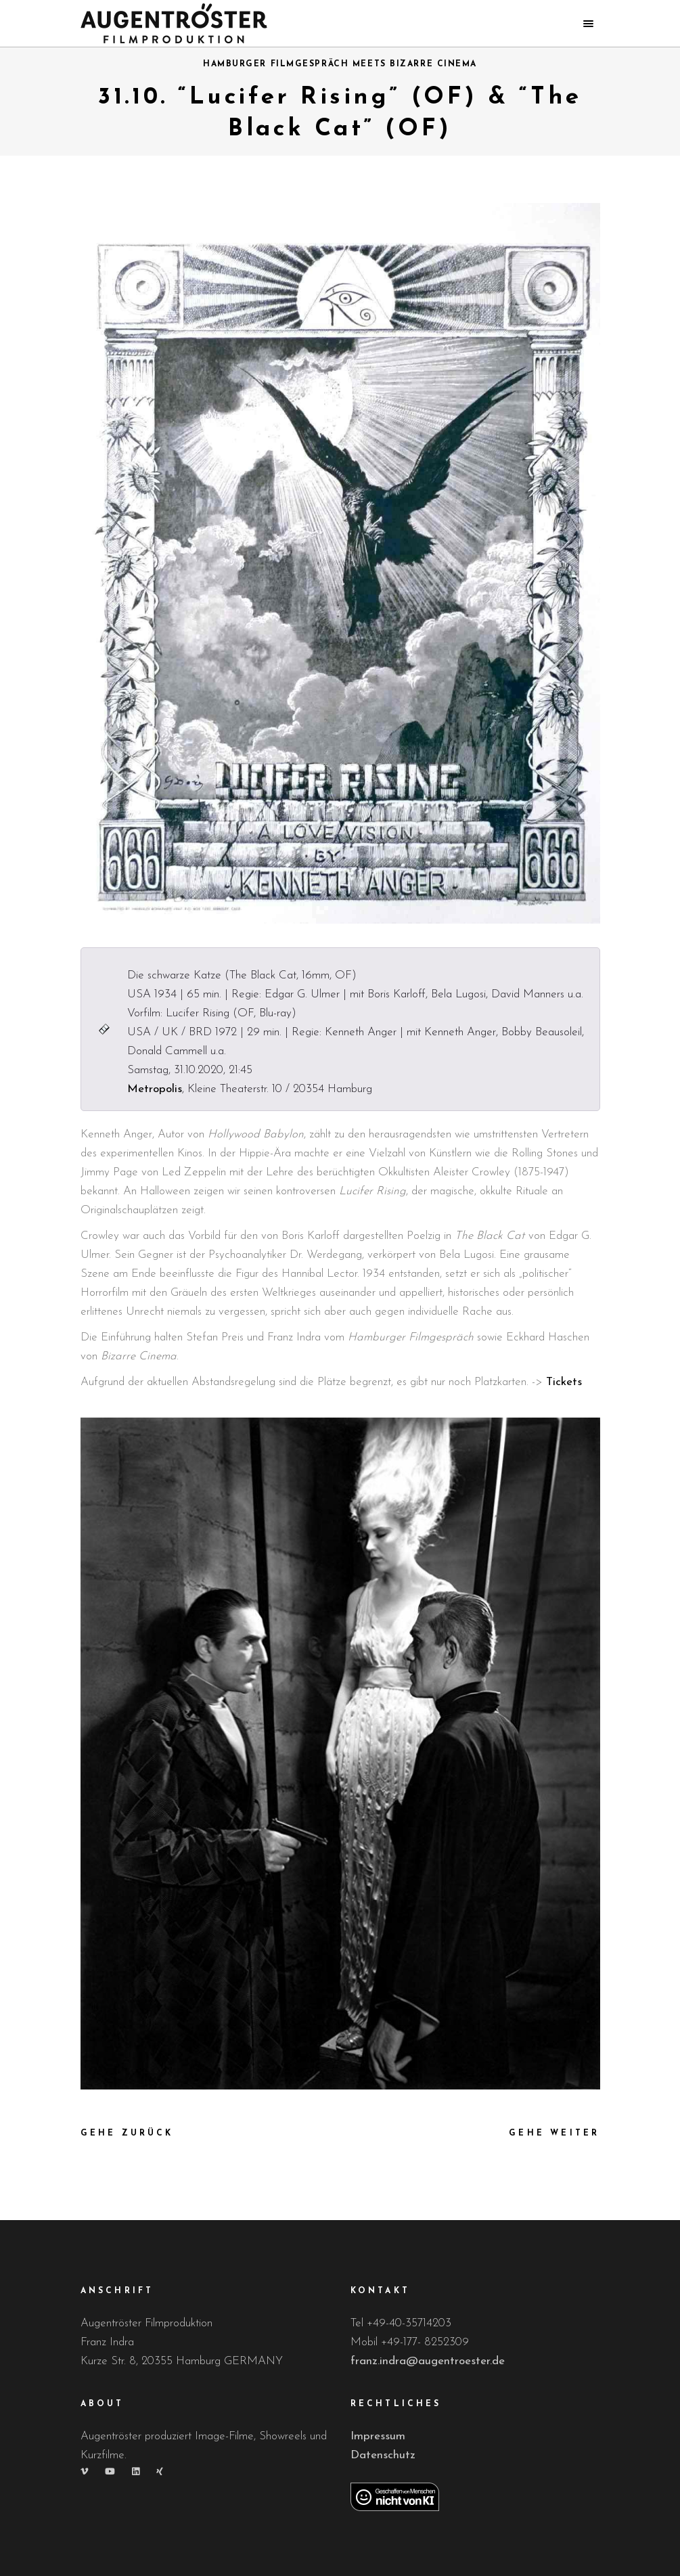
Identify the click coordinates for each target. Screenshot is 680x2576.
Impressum (377, 2436)
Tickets (564, 1382)
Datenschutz (382, 2455)
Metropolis (154, 1089)
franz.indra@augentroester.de (427, 2361)
